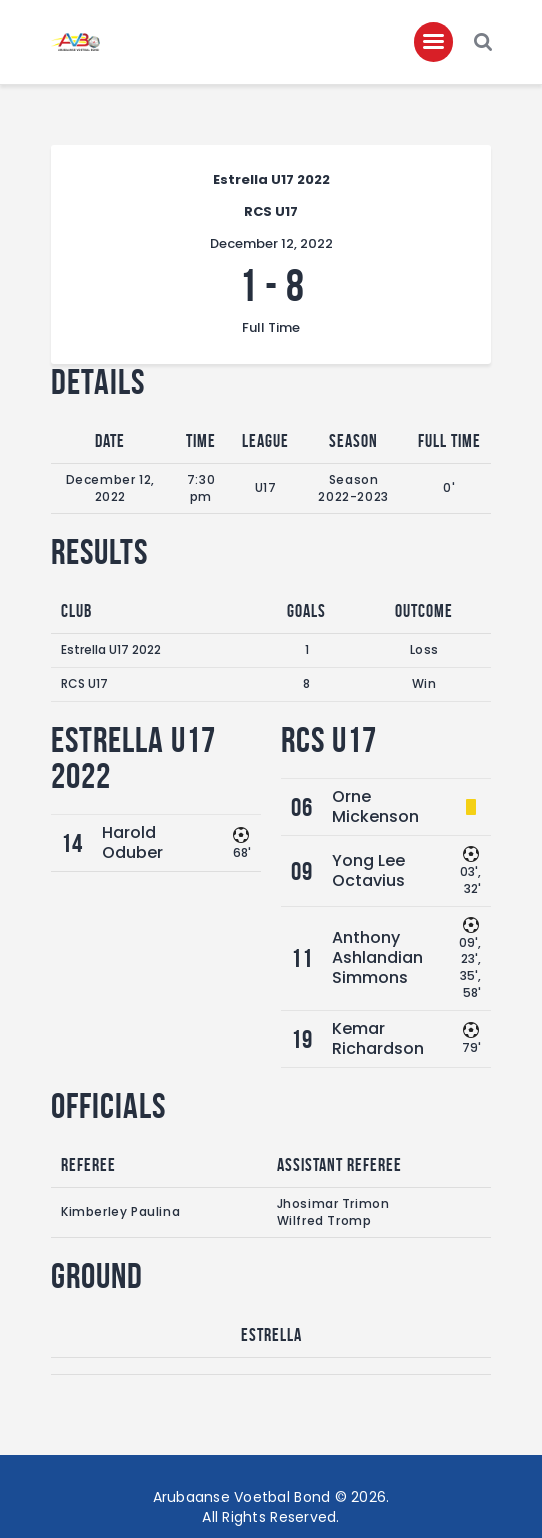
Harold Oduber (132, 842)
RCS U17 (84, 683)
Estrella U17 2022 (111, 649)
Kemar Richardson (378, 1038)
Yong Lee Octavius (368, 870)
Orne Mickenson (375, 806)
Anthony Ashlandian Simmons (377, 957)
